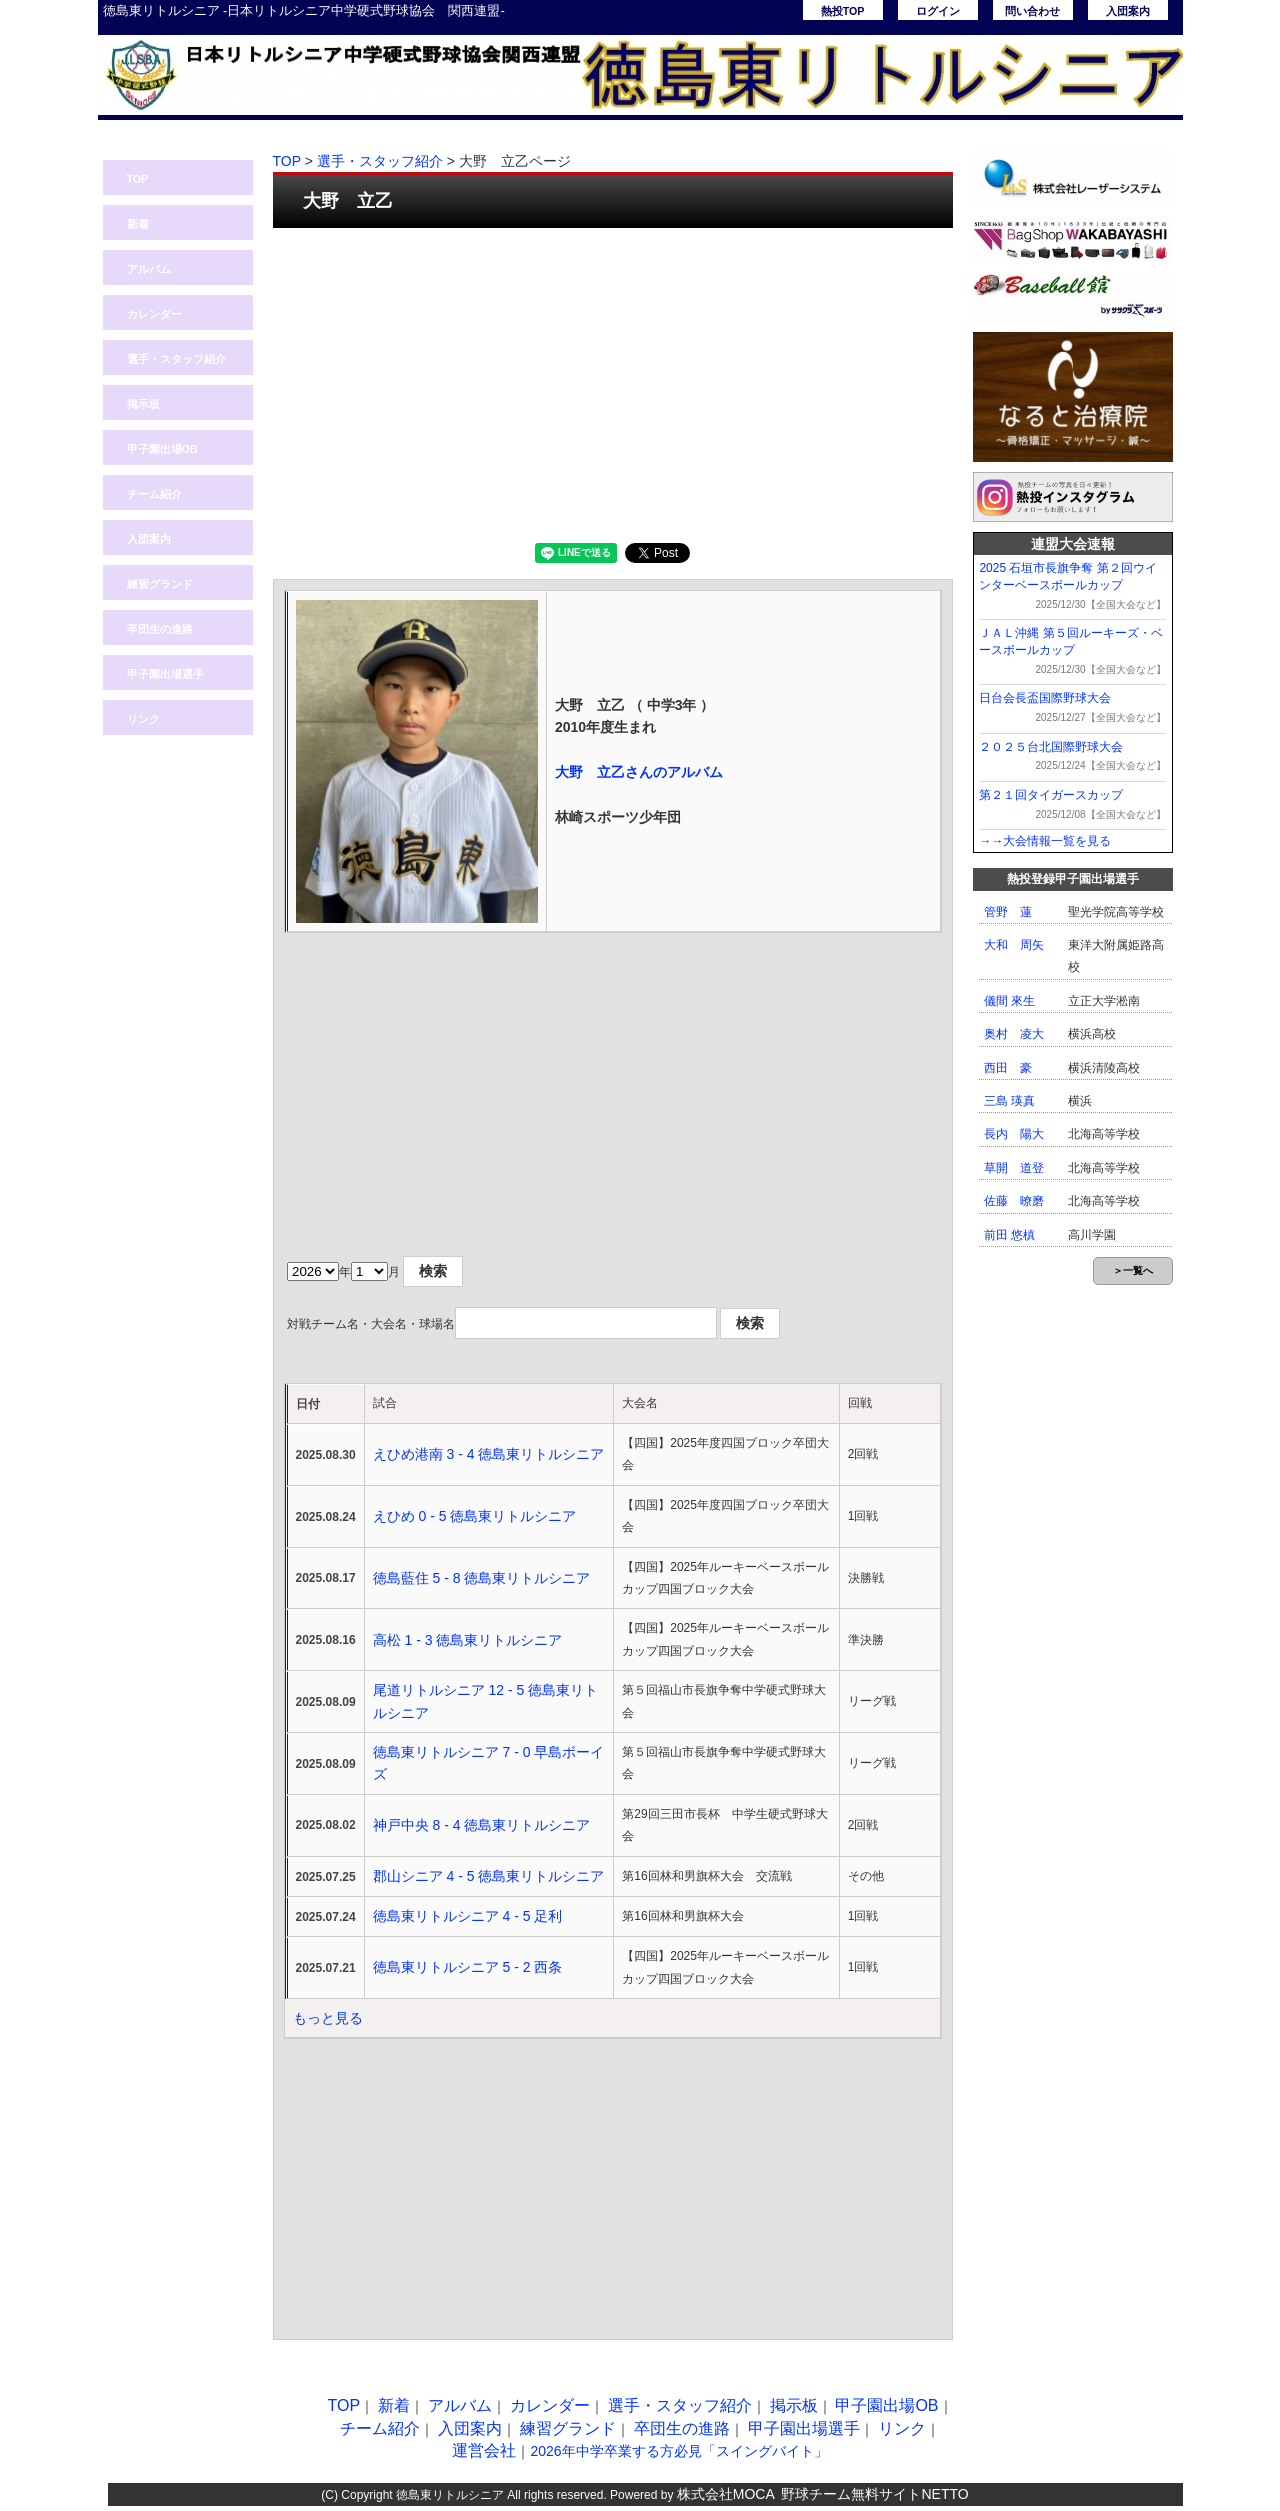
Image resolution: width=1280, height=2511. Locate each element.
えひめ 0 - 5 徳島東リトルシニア (475, 1516)
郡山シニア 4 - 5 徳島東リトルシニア (489, 1876)
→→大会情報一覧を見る (1045, 841)
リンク (143, 719)
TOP (138, 179)
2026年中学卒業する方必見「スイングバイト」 (678, 2451)
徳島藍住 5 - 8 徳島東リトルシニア (482, 1578)
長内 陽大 (1014, 1134)
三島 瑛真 (1009, 1101)
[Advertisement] (613, 383)
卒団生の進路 (160, 629)
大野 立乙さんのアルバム (639, 772)
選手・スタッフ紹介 (176, 359)
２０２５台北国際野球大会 (1051, 747)
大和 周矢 (1014, 945)
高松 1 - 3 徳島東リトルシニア (468, 1640)
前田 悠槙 (1009, 1235)
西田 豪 (1008, 1068)
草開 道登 (1014, 1168)
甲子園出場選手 (165, 674)
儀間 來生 (1009, 1001)
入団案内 (1128, 11)
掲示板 (143, 404)
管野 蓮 (1008, 912)
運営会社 (484, 2450)
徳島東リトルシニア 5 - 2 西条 (468, 1967)
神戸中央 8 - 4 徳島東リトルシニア (482, 1825)
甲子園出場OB (162, 449)
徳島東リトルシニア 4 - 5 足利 (468, 1916)
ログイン (938, 11)
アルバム (149, 269)
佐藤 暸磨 (1014, 1201)
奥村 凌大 (1014, 1034)
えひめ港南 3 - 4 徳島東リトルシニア (489, 1454)
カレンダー (154, 314)
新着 (138, 224)
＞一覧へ (1133, 1270)
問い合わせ (1032, 11)
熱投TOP (843, 11)
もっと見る (328, 2018)
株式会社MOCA (726, 2494)
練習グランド (160, 584)
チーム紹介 (154, 494)
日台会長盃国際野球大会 (1045, 698)
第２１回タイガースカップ (1051, 795)
